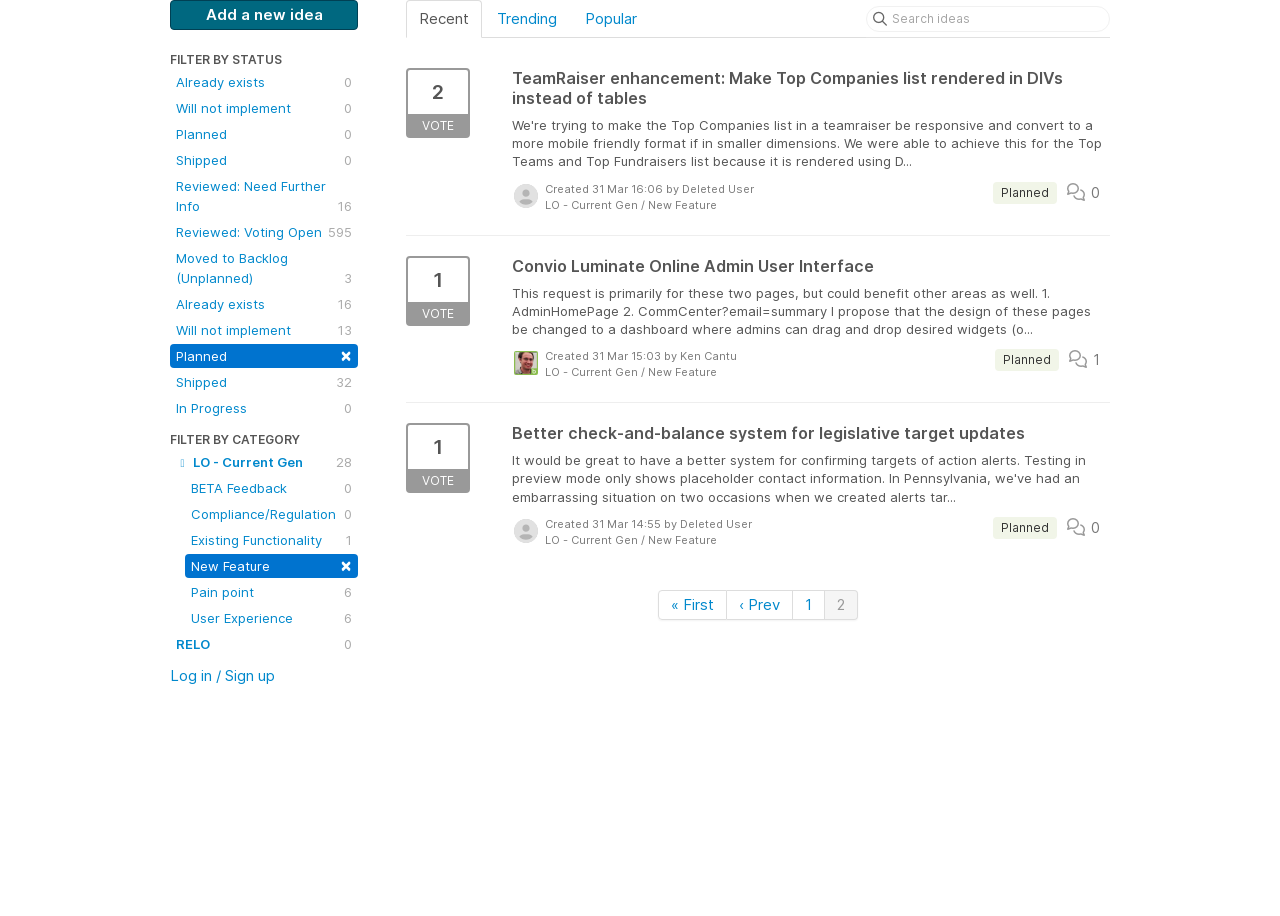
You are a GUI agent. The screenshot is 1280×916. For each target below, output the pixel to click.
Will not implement (264, 108)
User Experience (271, 618)
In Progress (264, 408)
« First (692, 604)
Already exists (264, 82)
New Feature (271, 564)
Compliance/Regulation (271, 514)
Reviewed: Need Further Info (264, 197)
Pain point (271, 592)
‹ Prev (759, 604)
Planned (264, 134)
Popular (611, 18)
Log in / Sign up (222, 675)
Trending (527, 18)
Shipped (264, 160)
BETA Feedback (271, 488)
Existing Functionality (271, 540)
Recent (444, 18)
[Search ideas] (988, 19)
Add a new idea (264, 14)
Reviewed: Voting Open (264, 232)
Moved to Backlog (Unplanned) (264, 269)
